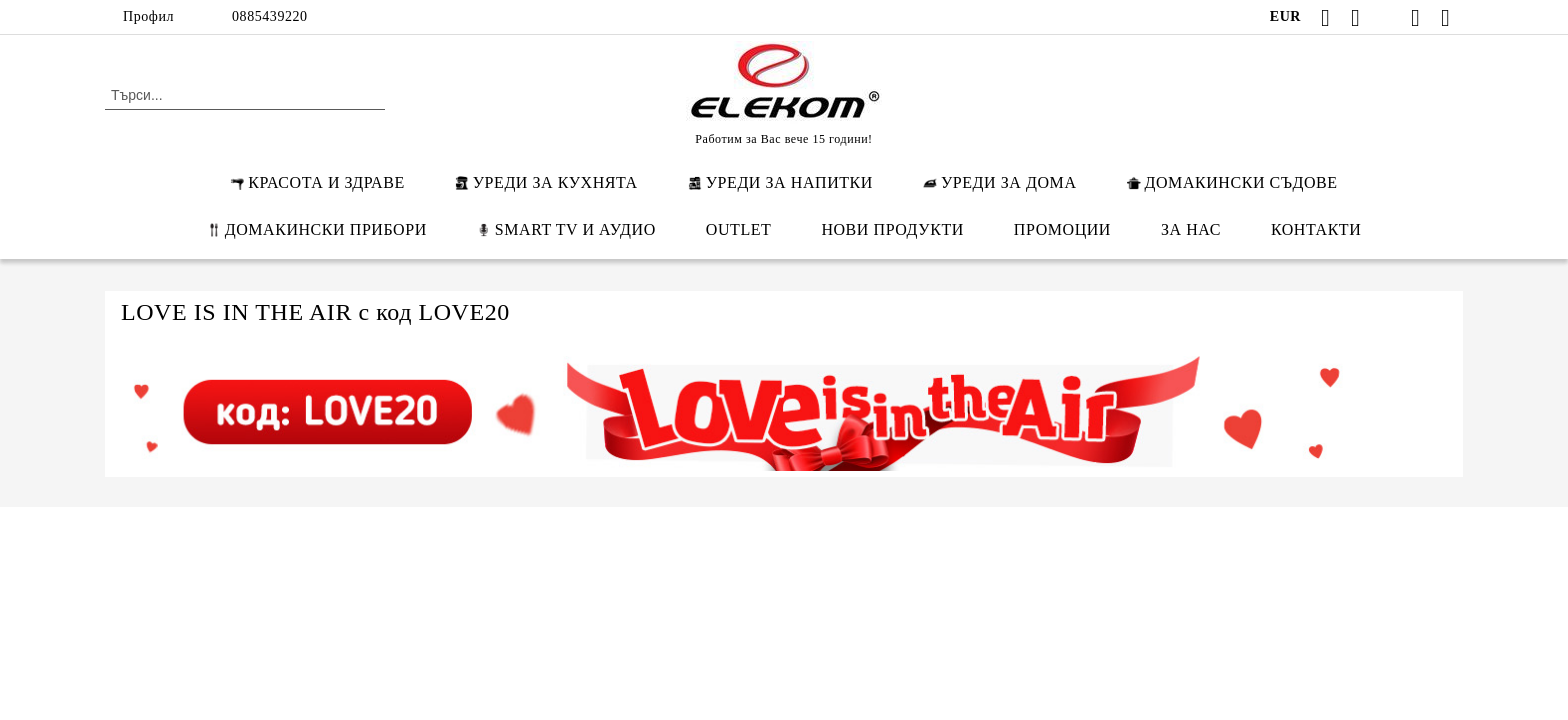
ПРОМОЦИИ (1062, 229)
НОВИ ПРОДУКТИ (892, 229)
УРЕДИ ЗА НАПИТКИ (780, 182)
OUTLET (739, 229)
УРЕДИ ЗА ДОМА (1000, 182)
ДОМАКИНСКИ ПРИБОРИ (317, 229)
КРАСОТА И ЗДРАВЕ (317, 182)
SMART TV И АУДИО (566, 229)
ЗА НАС (1191, 229)
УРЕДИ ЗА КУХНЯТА (546, 182)
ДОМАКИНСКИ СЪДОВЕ (1232, 182)
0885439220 (270, 16)
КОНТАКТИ (1316, 229)
